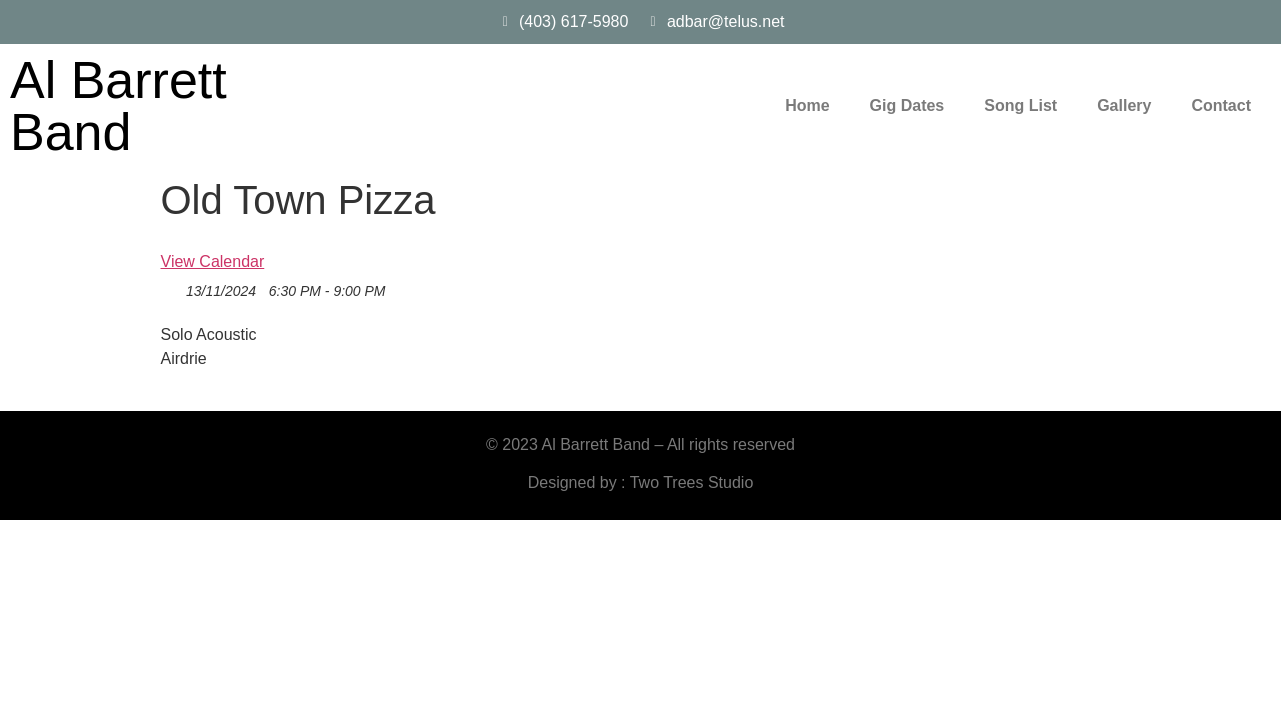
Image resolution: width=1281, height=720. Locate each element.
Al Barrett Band (118, 106)
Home (807, 105)
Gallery (1124, 105)
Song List (1020, 105)
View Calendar (213, 261)
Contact (1221, 105)
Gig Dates (907, 105)
